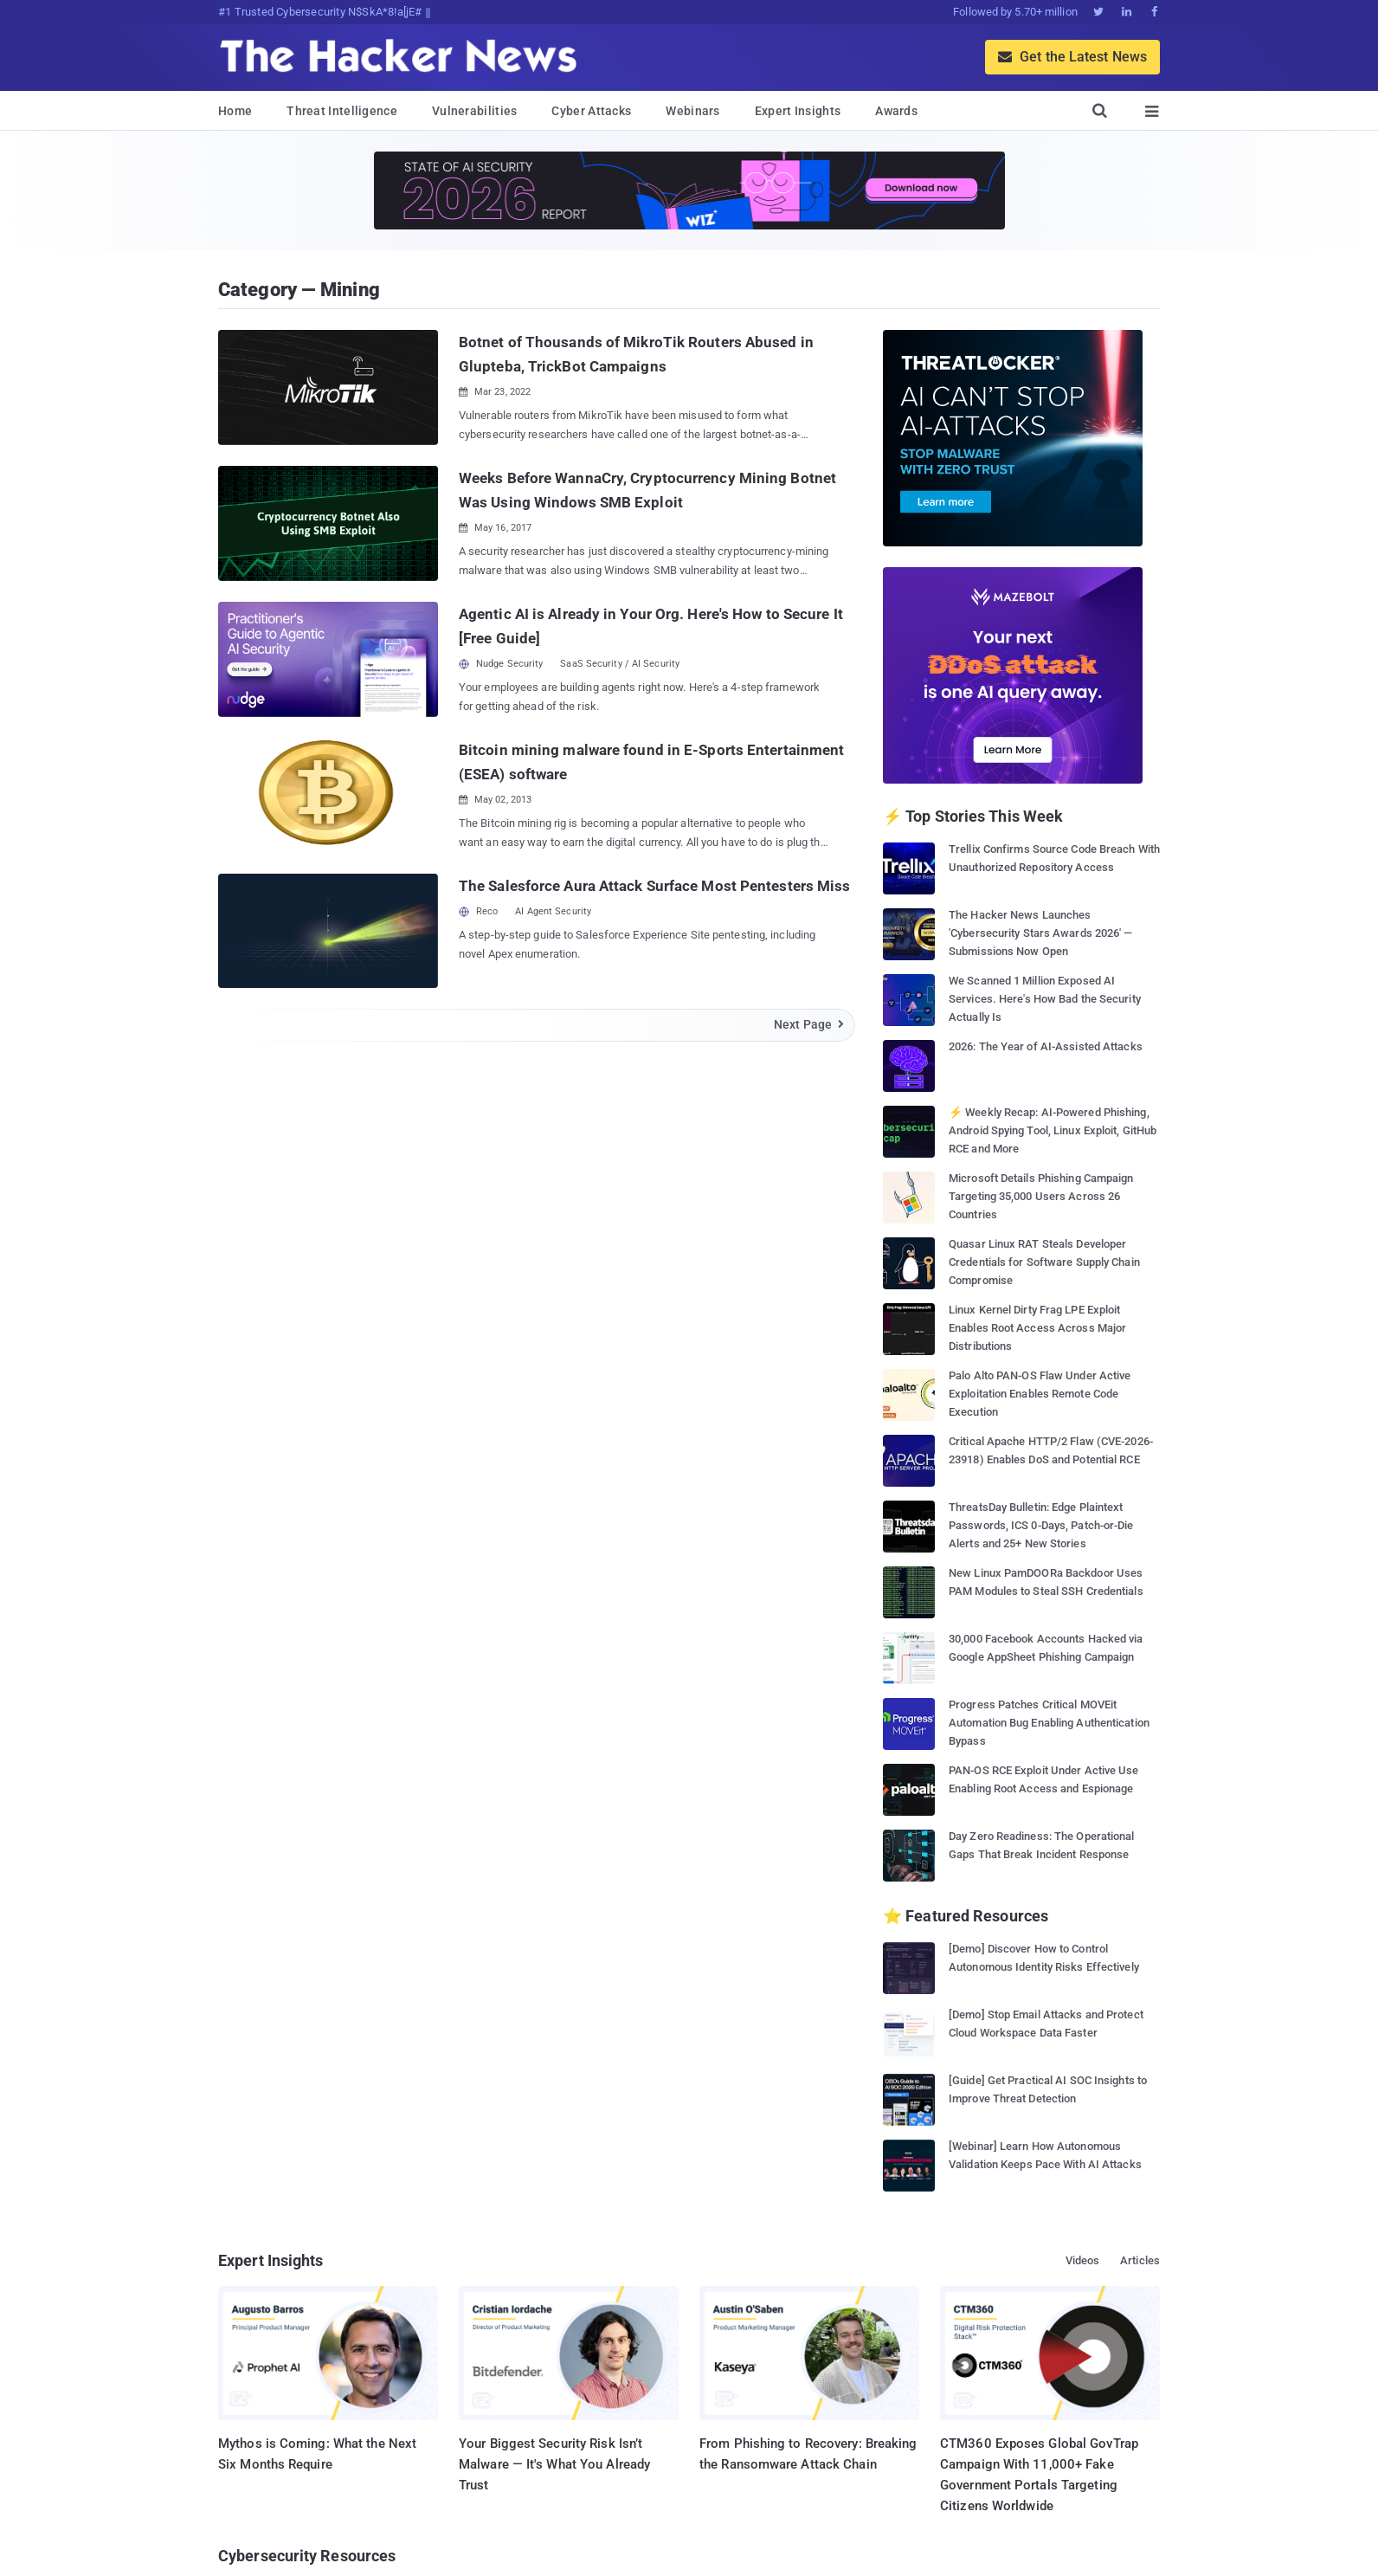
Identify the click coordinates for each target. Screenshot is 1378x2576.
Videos (1083, 2260)
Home (235, 111)
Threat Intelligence (342, 111)
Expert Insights (798, 111)
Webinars (692, 111)
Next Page (810, 1024)
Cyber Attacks (591, 111)
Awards (896, 111)
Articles (1140, 2260)
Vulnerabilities (475, 111)
